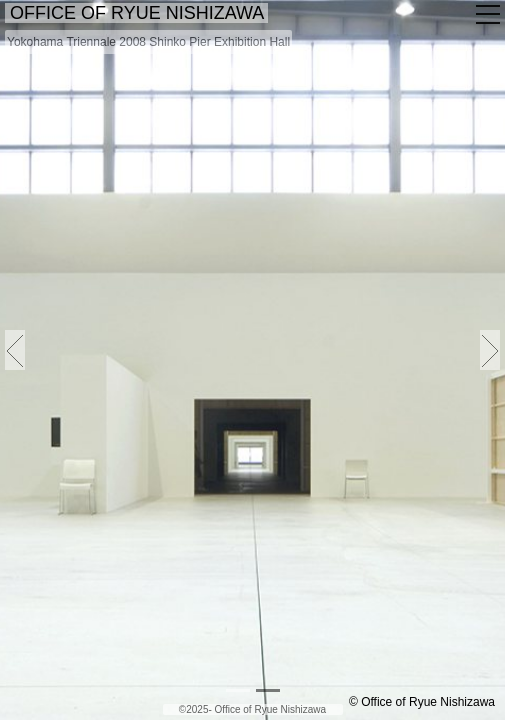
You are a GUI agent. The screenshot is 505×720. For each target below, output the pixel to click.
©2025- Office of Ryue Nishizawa (252, 709)
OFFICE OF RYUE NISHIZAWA (139, 13)
